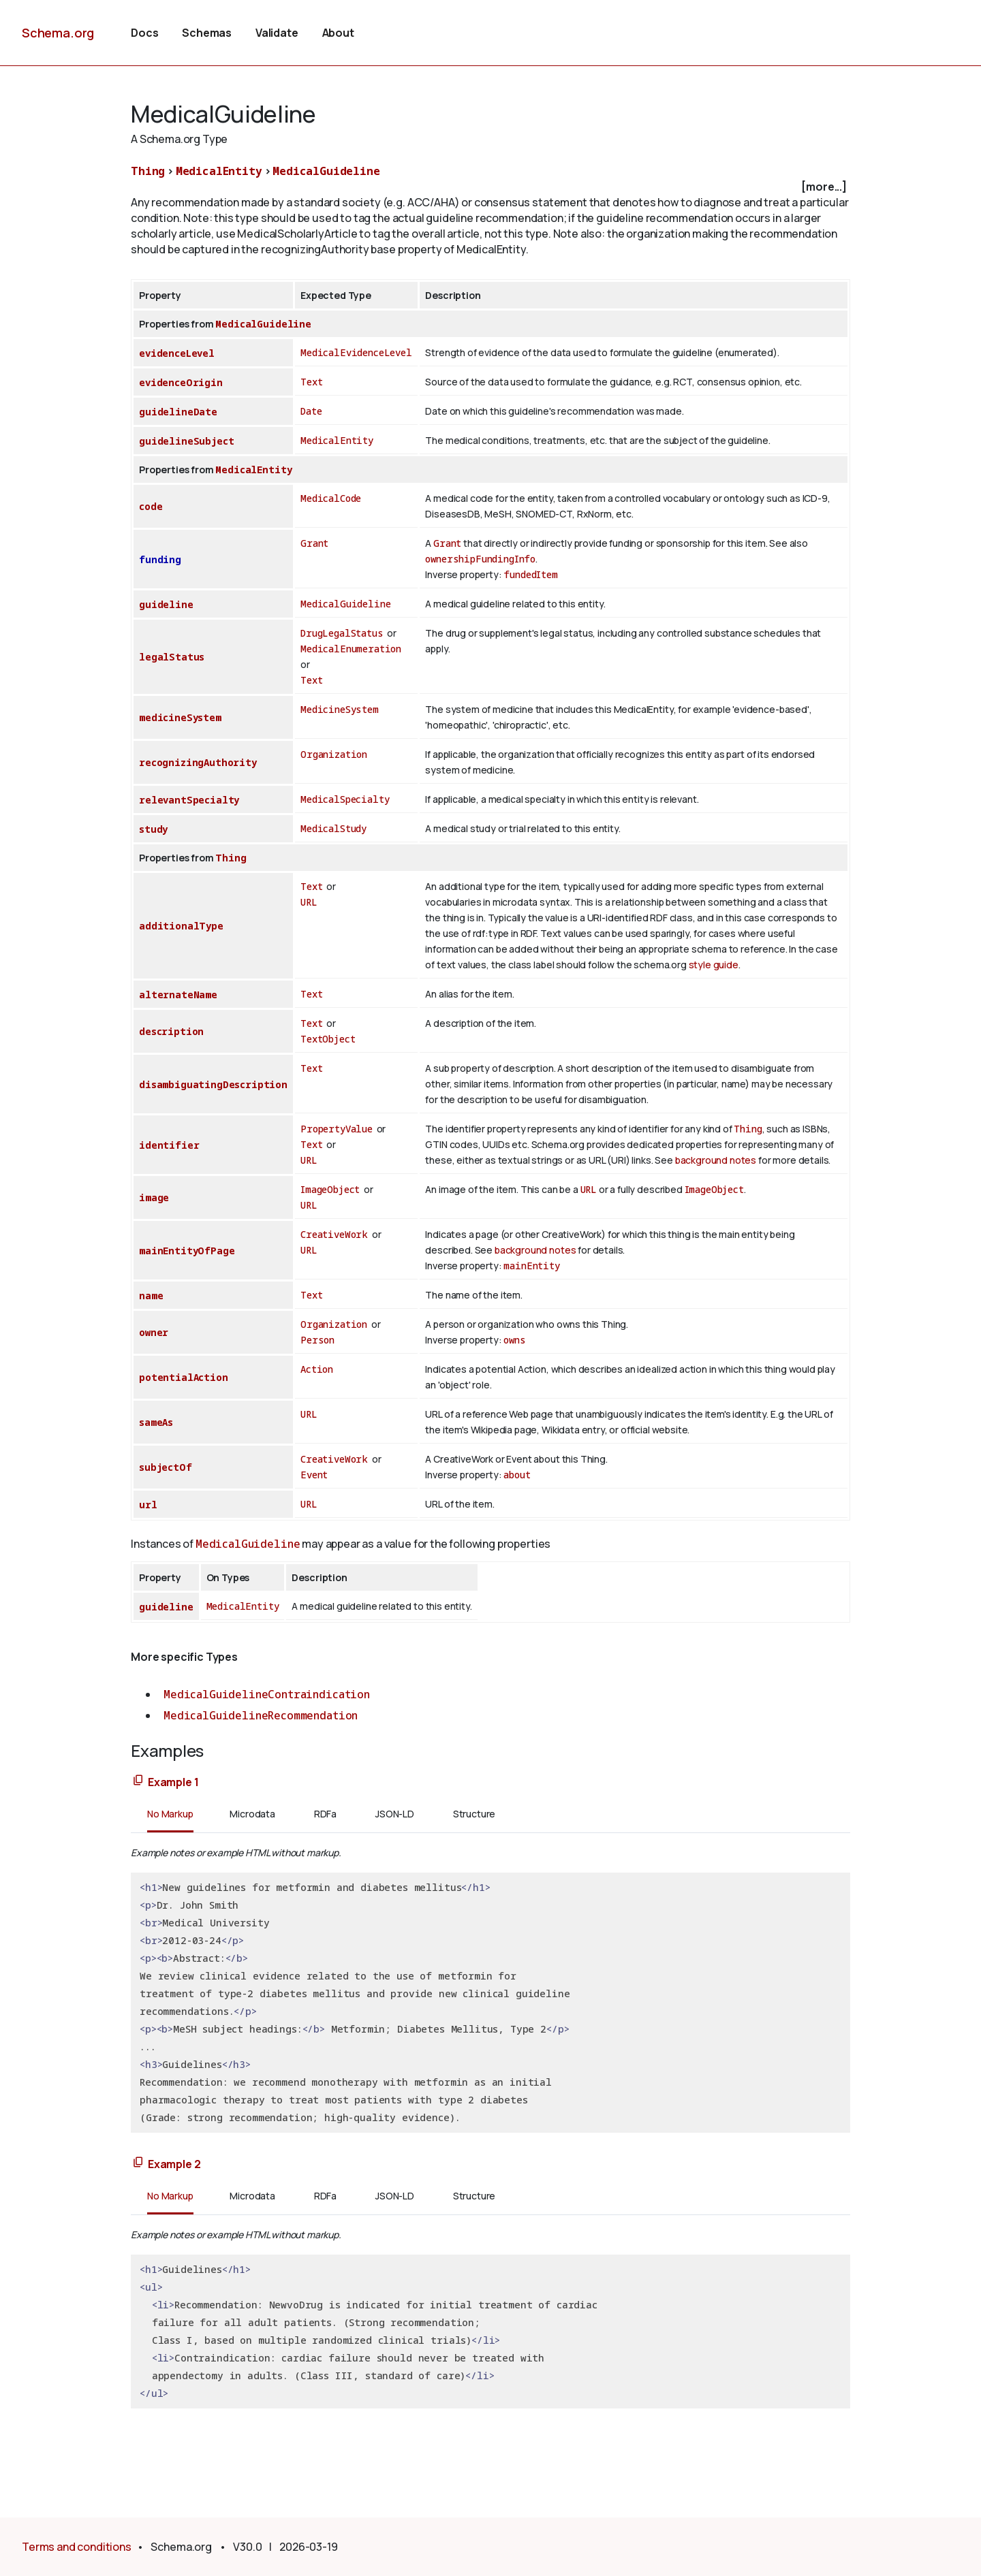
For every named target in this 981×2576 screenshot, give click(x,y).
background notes (715, 1160)
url (148, 1504)
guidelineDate (178, 411)
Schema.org (58, 33)
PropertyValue (336, 1128)
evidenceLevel (177, 353)
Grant (314, 543)
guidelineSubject (186, 440)
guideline (166, 604)
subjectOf (165, 1467)
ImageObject (330, 1189)
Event (314, 1474)
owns (514, 1339)
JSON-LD (394, 1813)
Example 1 (173, 1782)
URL (308, 901)
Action (316, 1369)
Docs (144, 32)
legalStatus (171, 656)
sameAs (156, 1422)
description (171, 1031)
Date (311, 410)
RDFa (325, 1813)
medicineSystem (180, 717)
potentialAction (183, 1377)
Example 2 (174, 2164)
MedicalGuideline (325, 170)
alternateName (178, 994)
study (153, 829)
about (516, 1474)
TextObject (327, 1038)
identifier (169, 1145)
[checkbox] (490, 187)
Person (317, 1339)
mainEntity (531, 1265)
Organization (333, 754)
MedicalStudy (333, 828)
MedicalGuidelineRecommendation (261, 1715)
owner (153, 1332)
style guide (713, 964)
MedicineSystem (339, 709)
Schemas (207, 32)
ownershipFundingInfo (480, 558)
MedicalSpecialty (344, 799)
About (338, 32)
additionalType (181, 925)
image (154, 1197)
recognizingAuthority (198, 762)
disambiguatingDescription (213, 1084)
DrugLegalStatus (342, 632)
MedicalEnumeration (350, 648)
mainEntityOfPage (186, 1250)
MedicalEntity (219, 170)
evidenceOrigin (181, 382)
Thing (148, 170)
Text (311, 381)
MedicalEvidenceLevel (356, 352)
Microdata (252, 1813)
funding (160, 559)
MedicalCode (330, 498)
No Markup (170, 1813)
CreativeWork (334, 1234)
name (151, 1295)
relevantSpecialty (189, 799)
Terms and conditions (76, 2546)
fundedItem (530, 574)
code (150, 506)
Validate (276, 32)
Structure (474, 1813)
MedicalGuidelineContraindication (267, 1694)
